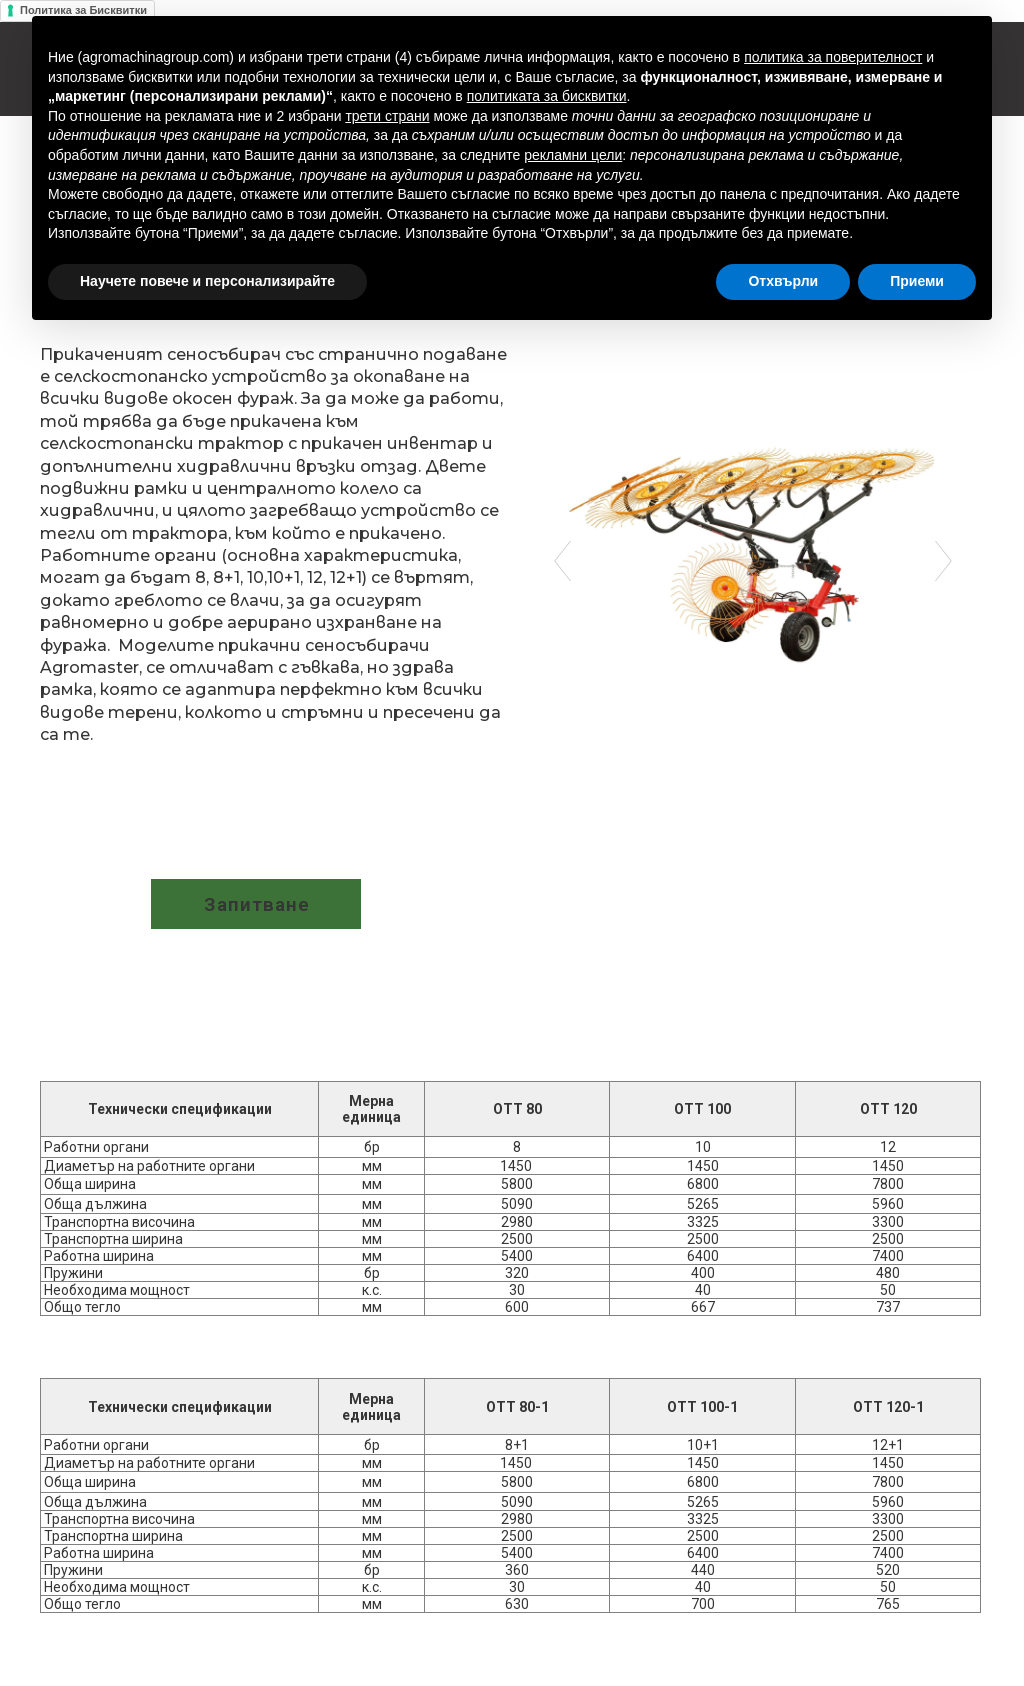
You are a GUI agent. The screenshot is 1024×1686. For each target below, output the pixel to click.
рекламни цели (573, 155)
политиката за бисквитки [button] (547, 96)
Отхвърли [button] (783, 281)
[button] (256, 904)
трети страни (387, 116)
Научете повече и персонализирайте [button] (207, 281)
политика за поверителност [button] (833, 57)
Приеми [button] (917, 281)
